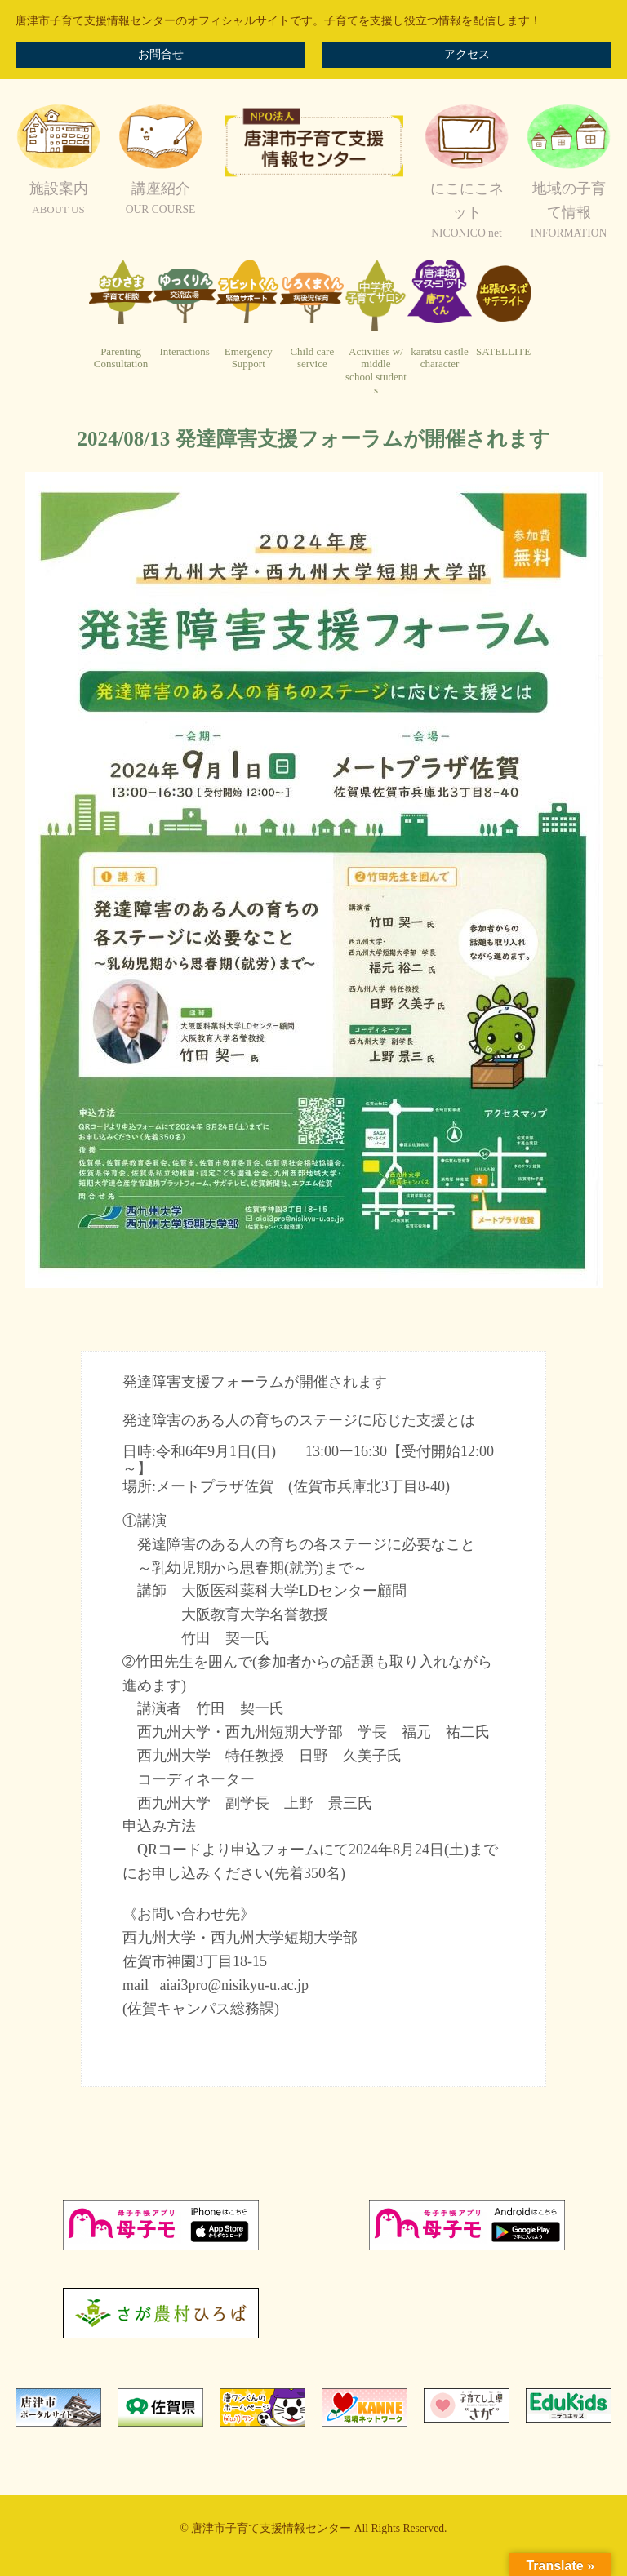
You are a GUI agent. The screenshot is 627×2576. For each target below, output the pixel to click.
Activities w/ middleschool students (376, 370)
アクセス (467, 54)
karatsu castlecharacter (439, 358)
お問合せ (161, 54)
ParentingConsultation (121, 358)
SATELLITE (503, 351)
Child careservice (312, 358)
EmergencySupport (249, 358)
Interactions (184, 351)
